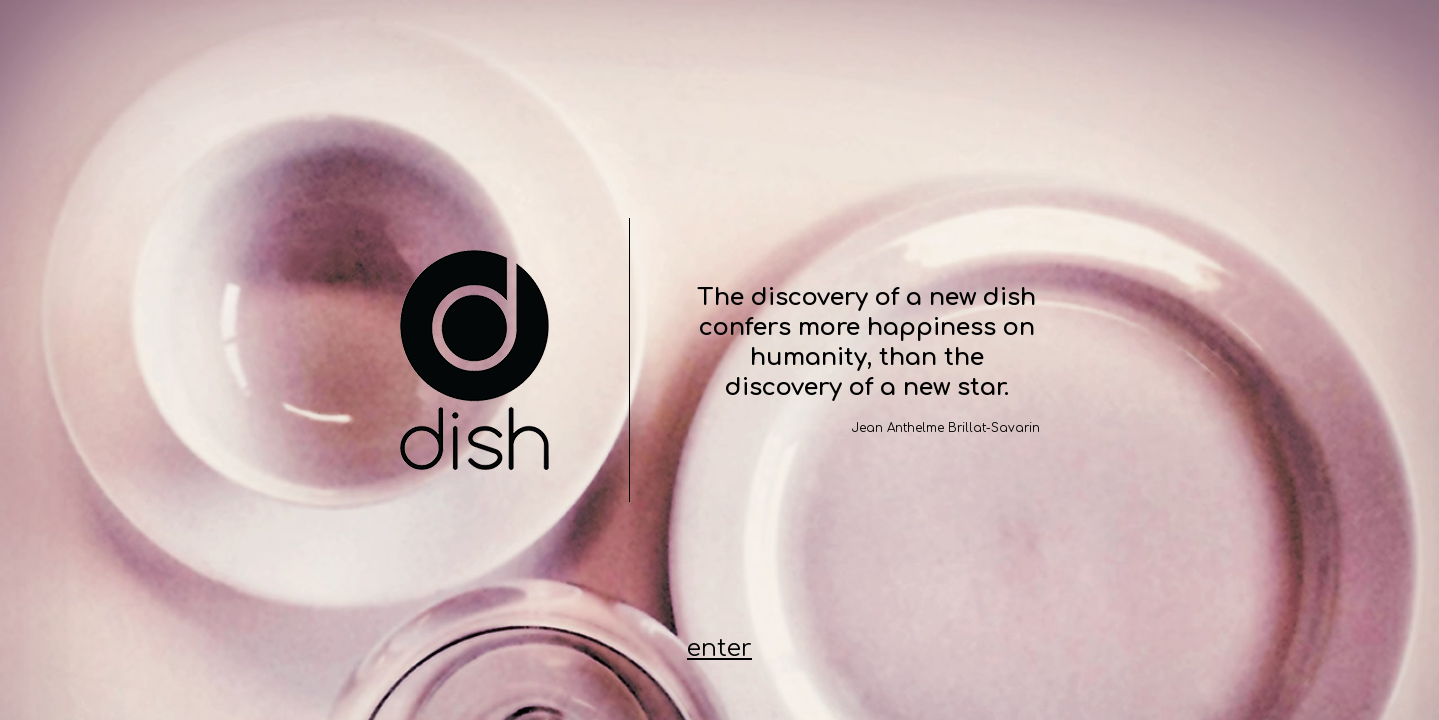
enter (719, 649)
